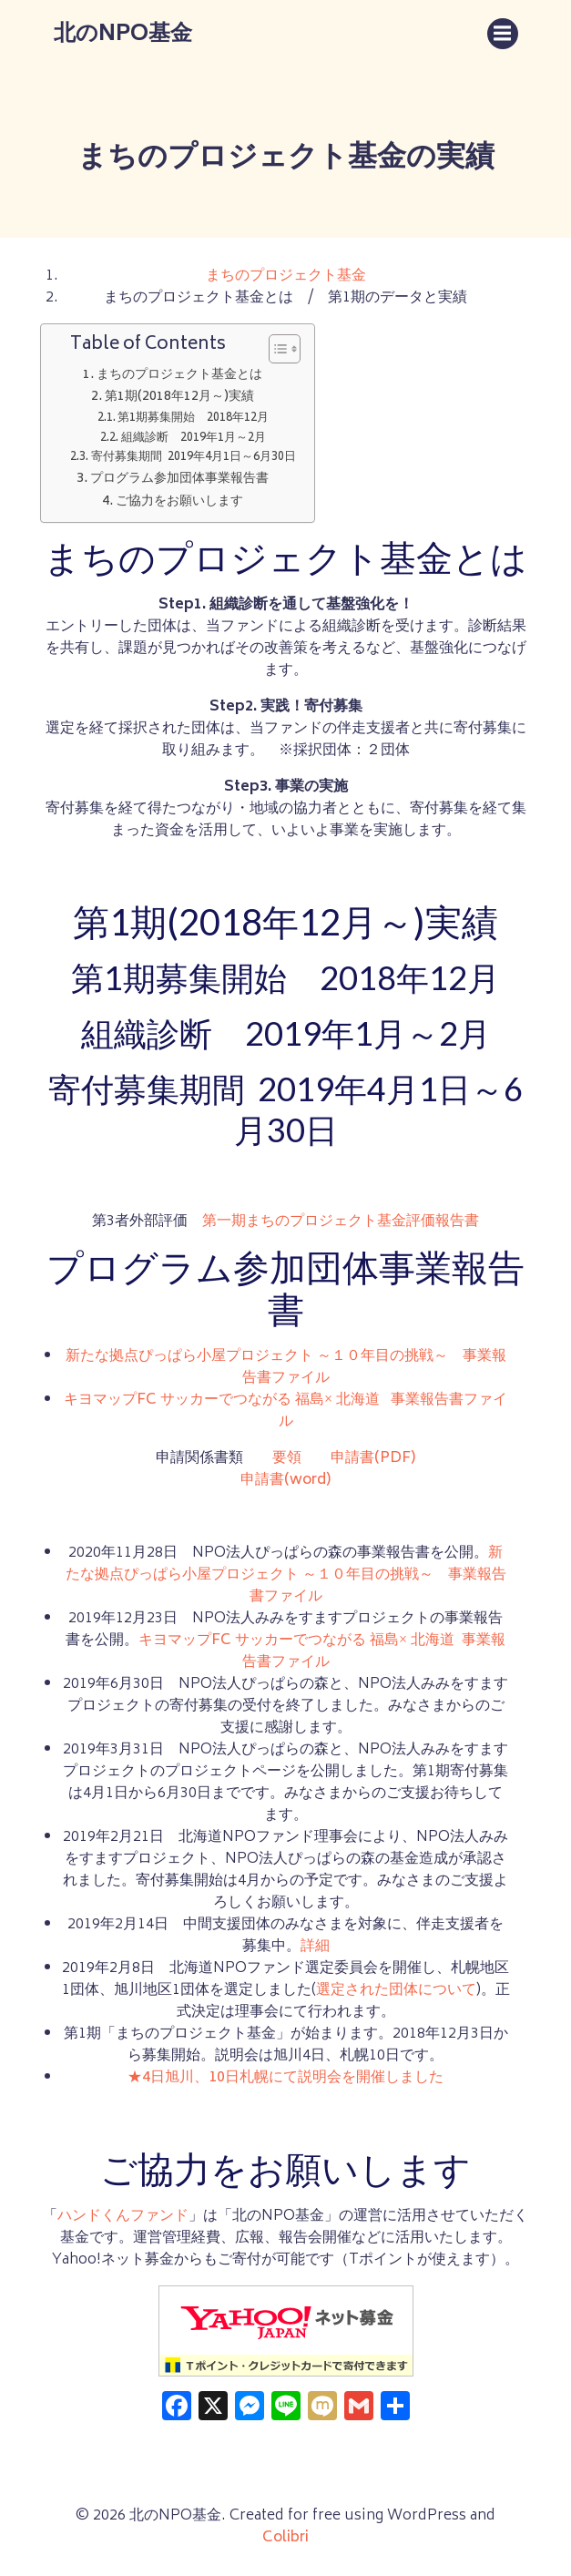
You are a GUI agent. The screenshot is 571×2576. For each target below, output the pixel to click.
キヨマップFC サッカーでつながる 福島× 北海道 (222, 1400)
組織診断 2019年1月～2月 (193, 439)
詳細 (315, 1946)
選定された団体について (396, 1990)
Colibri (285, 2537)
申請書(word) (285, 1480)
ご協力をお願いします (179, 502)
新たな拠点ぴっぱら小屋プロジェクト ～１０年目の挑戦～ (257, 1356)
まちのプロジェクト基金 (286, 276)
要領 (286, 1458)
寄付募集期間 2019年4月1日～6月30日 (193, 458)
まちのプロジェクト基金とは (179, 375)
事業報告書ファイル (393, 1411)
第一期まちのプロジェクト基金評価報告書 (340, 1221)
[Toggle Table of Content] (275, 348)
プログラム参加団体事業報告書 (179, 479)
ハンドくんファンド (123, 2216)
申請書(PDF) (373, 1458)
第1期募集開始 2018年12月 (193, 419)
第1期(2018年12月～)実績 (179, 397)
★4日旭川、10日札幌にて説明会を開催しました (285, 2077)
